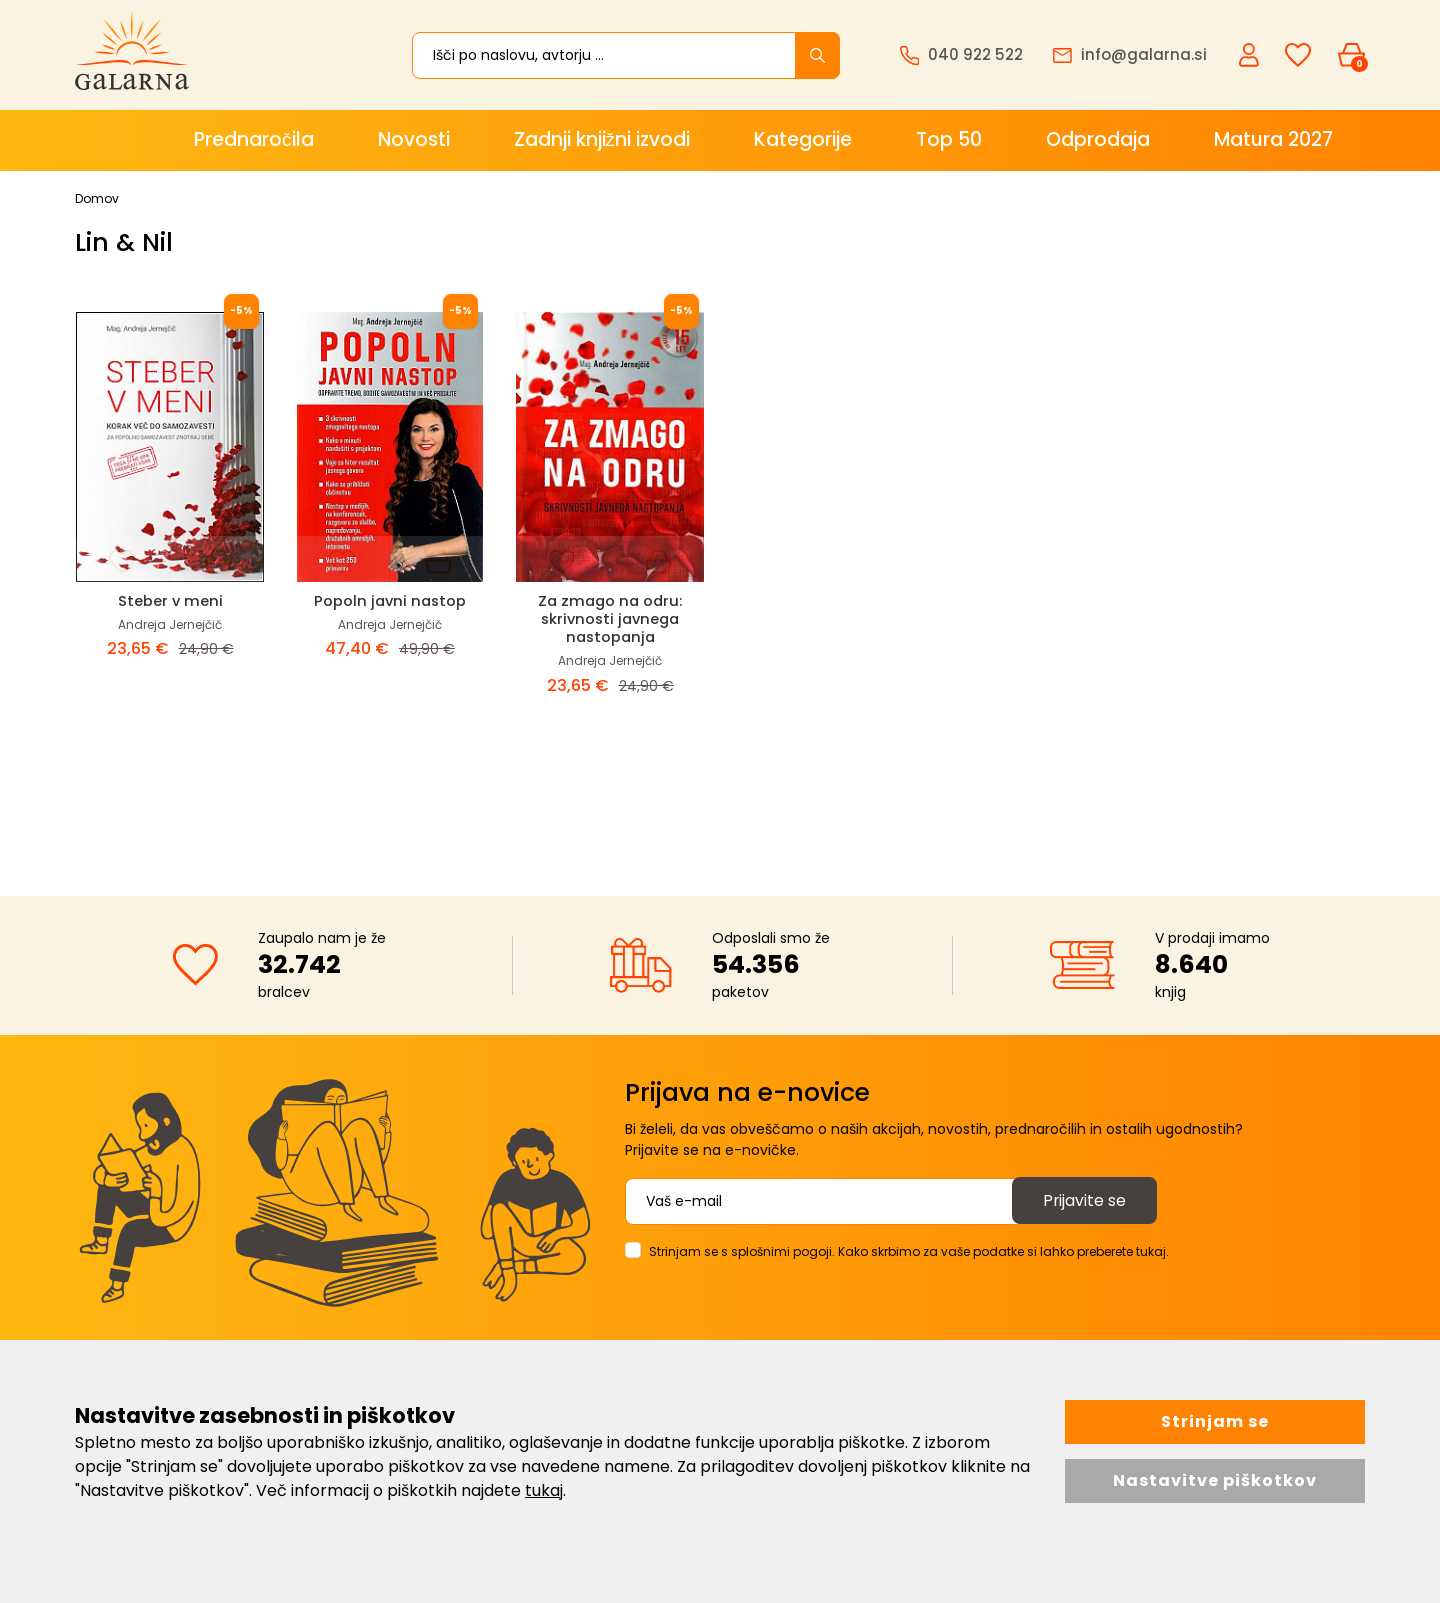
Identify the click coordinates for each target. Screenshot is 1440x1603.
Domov (97, 198)
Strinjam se (1215, 1421)
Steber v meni (170, 600)
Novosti (414, 139)
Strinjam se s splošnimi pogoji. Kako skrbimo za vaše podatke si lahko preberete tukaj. (909, 1251)
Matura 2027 (1273, 139)
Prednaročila (254, 139)
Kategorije (803, 139)
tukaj (544, 1490)
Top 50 (949, 139)
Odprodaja (1098, 139)
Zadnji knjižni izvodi (602, 139)
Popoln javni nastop (390, 600)
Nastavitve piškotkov (1215, 1480)
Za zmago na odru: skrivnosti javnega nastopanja (610, 618)
